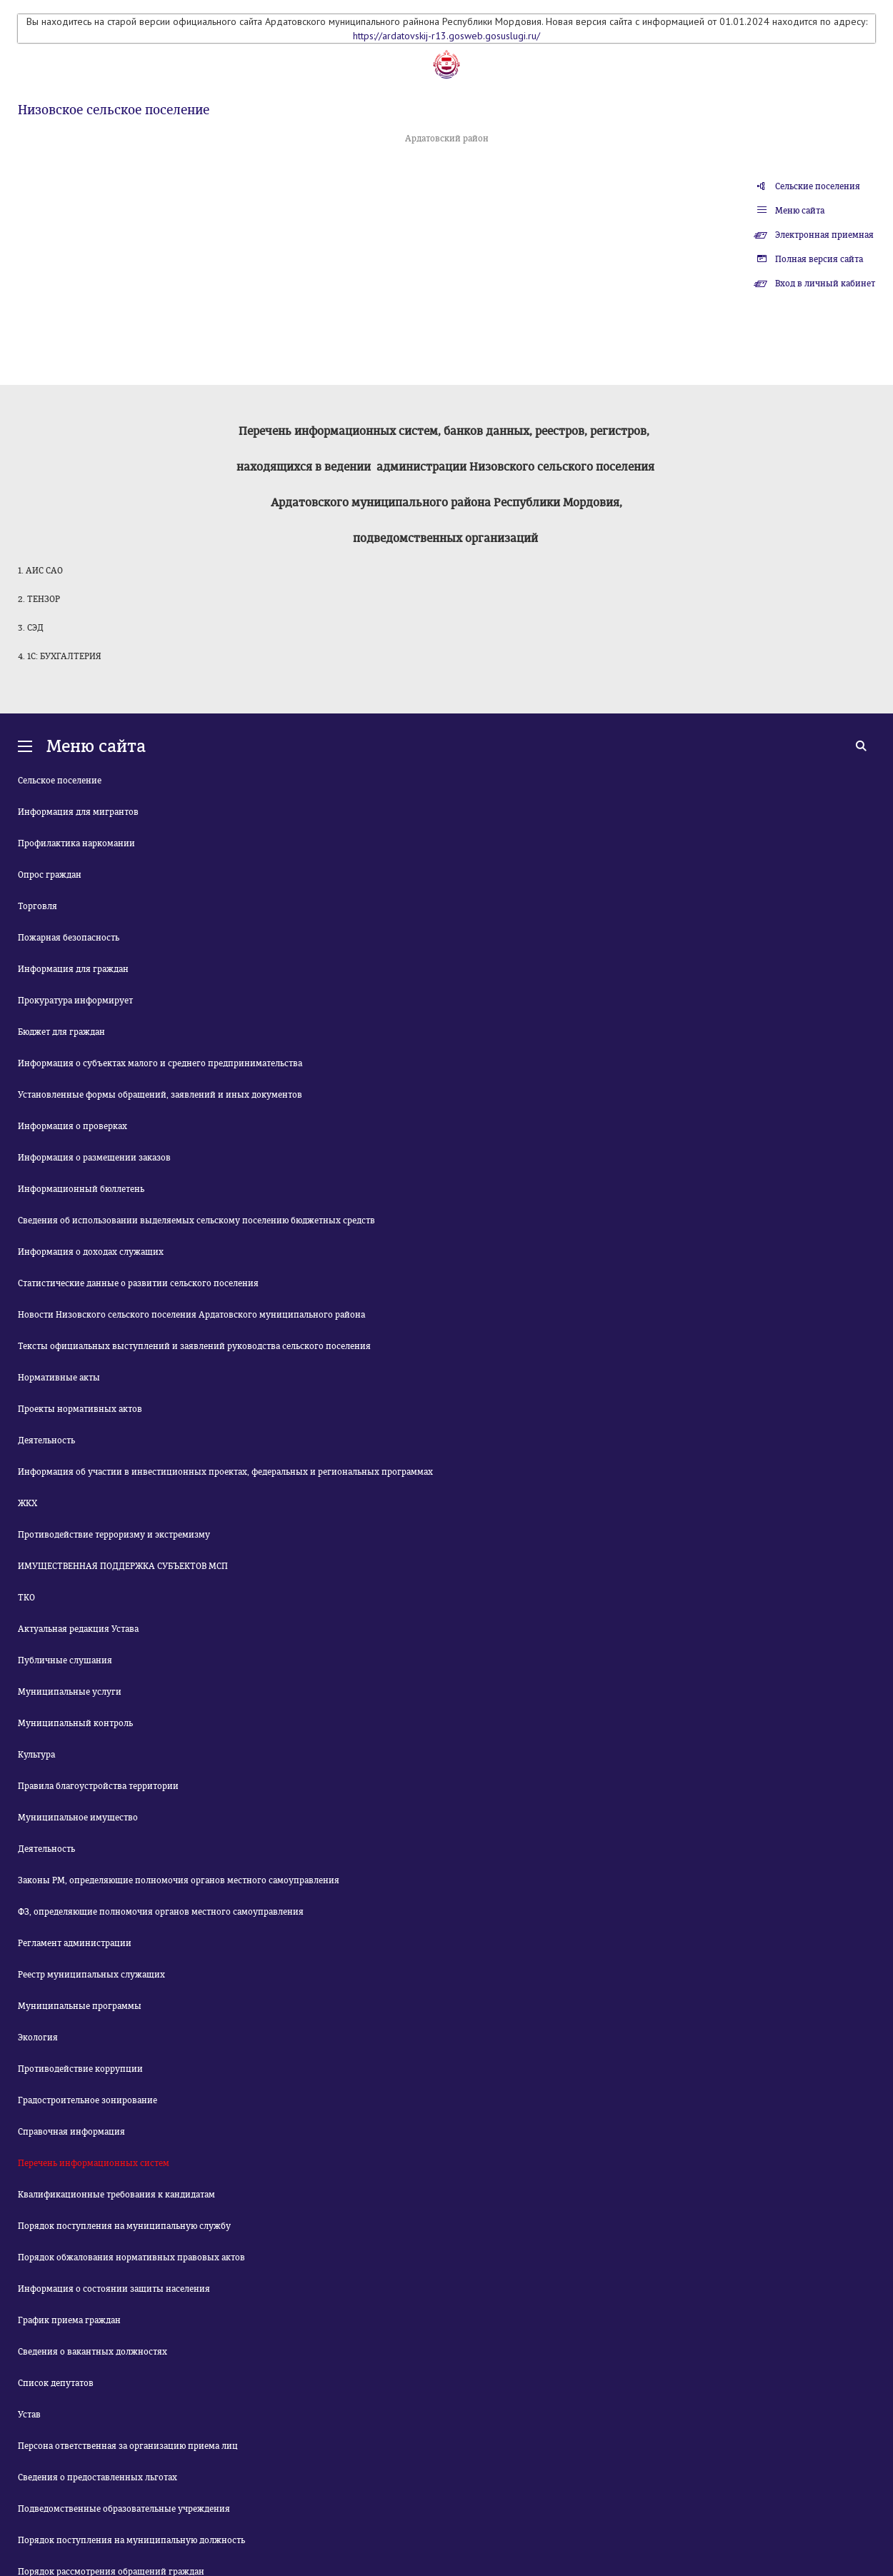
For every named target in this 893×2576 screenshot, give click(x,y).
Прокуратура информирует (75, 1001)
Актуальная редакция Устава (78, 1629)
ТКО (26, 1598)
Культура (36, 1755)
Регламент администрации (74, 1943)
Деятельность (46, 1440)
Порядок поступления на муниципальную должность (131, 2540)
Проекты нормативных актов (80, 1409)
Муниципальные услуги (69, 1692)
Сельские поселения (817, 186)
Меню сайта (799, 211)
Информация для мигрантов (78, 812)
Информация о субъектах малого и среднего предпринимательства (160, 1063)
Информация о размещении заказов (94, 1158)
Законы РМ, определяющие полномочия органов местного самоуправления (178, 1880)
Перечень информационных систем (93, 2163)
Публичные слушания (65, 1660)
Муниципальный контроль (75, 1723)
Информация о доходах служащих (91, 1252)
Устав (29, 2415)
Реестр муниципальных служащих (91, 1975)
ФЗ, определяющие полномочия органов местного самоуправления (161, 1912)
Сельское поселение (59, 781)
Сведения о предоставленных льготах (97, 2477)
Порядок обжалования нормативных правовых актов (131, 2257)
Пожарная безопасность (68, 938)
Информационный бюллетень (81, 1189)
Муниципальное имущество (78, 1818)
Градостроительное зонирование (87, 2100)
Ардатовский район (447, 139)
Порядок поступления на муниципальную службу (124, 2226)
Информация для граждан (73, 969)
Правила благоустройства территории (98, 1786)
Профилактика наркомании (76, 843)
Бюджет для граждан (61, 1032)
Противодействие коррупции (80, 2069)
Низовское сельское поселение (113, 110)
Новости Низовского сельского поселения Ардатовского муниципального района (191, 1315)
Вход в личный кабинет (825, 284)
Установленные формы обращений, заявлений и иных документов (160, 1095)
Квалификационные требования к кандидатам (116, 2195)
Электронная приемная (824, 235)
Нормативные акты (59, 1378)
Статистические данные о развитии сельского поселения (138, 1283)
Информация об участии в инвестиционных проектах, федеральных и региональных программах (225, 1472)
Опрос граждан (49, 875)
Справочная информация (71, 2132)
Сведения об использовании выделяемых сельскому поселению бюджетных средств (196, 1221)
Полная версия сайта (819, 259)
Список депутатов (56, 2383)
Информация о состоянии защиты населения (114, 2289)
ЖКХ (27, 1503)
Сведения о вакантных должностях (92, 2352)
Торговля (37, 906)
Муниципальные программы (79, 2006)
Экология (38, 2038)
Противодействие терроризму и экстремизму (114, 1535)
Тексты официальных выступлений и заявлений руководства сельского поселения (194, 1346)
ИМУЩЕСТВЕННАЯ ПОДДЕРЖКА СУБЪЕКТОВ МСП (123, 1566)
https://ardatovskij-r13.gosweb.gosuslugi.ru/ (446, 35)
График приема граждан (69, 2320)
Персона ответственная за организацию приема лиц (128, 2446)
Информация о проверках (72, 1126)
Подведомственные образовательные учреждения (124, 2509)
